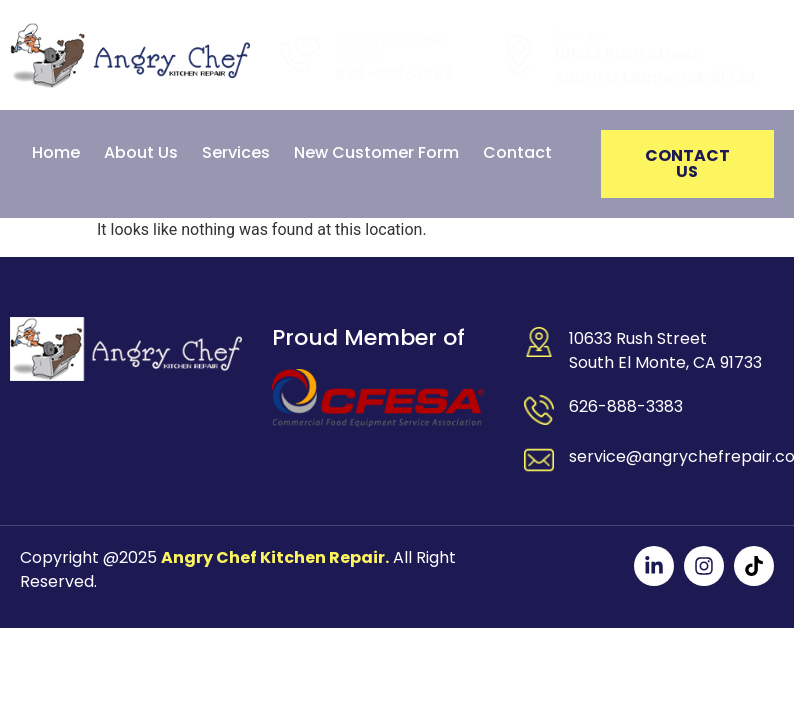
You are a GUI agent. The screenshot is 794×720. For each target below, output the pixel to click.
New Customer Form (376, 152)
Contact (517, 152)
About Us (141, 152)
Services (236, 152)
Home (56, 152)
